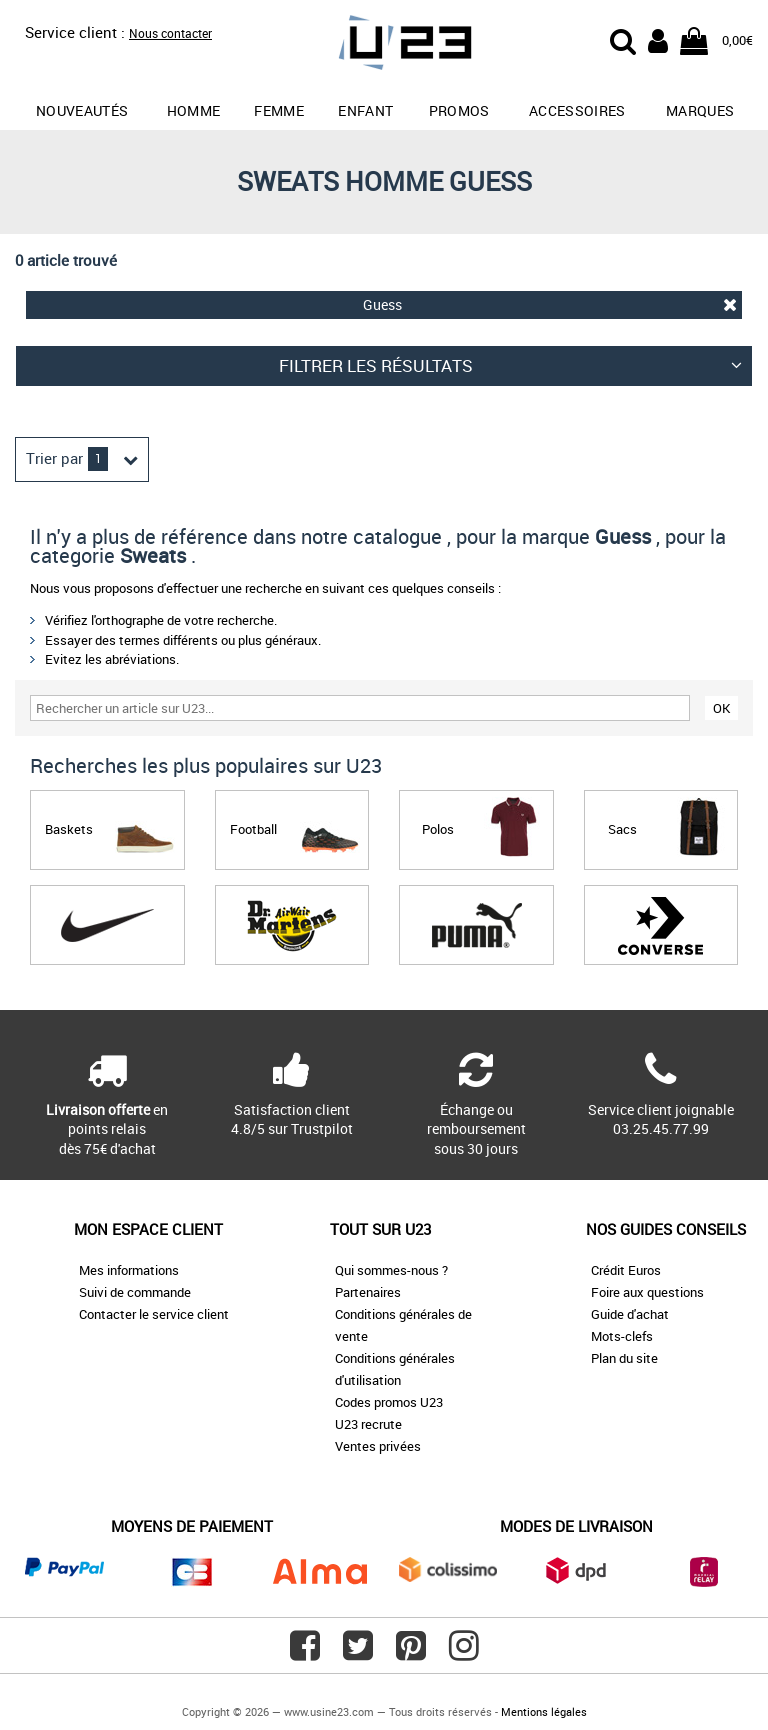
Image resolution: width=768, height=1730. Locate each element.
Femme (279, 110)
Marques (700, 110)
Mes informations (129, 1270)
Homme (194, 110)
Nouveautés (82, 110)
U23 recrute (368, 1424)
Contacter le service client (154, 1314)
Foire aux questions (647, 1292)
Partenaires (368, 1292)
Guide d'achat (630, 1314)
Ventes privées (378, 1446)
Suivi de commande (135, 1292)
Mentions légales (544, 1711)
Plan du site (624, 1358)
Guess (550, 304)
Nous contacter (170, 33)
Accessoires (577, 110)
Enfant (365, 110)
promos (459, 110)
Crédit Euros (626, 1270)
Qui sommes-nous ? (391, 1270)
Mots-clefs (622, 1336)
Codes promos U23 (389, 1402)
